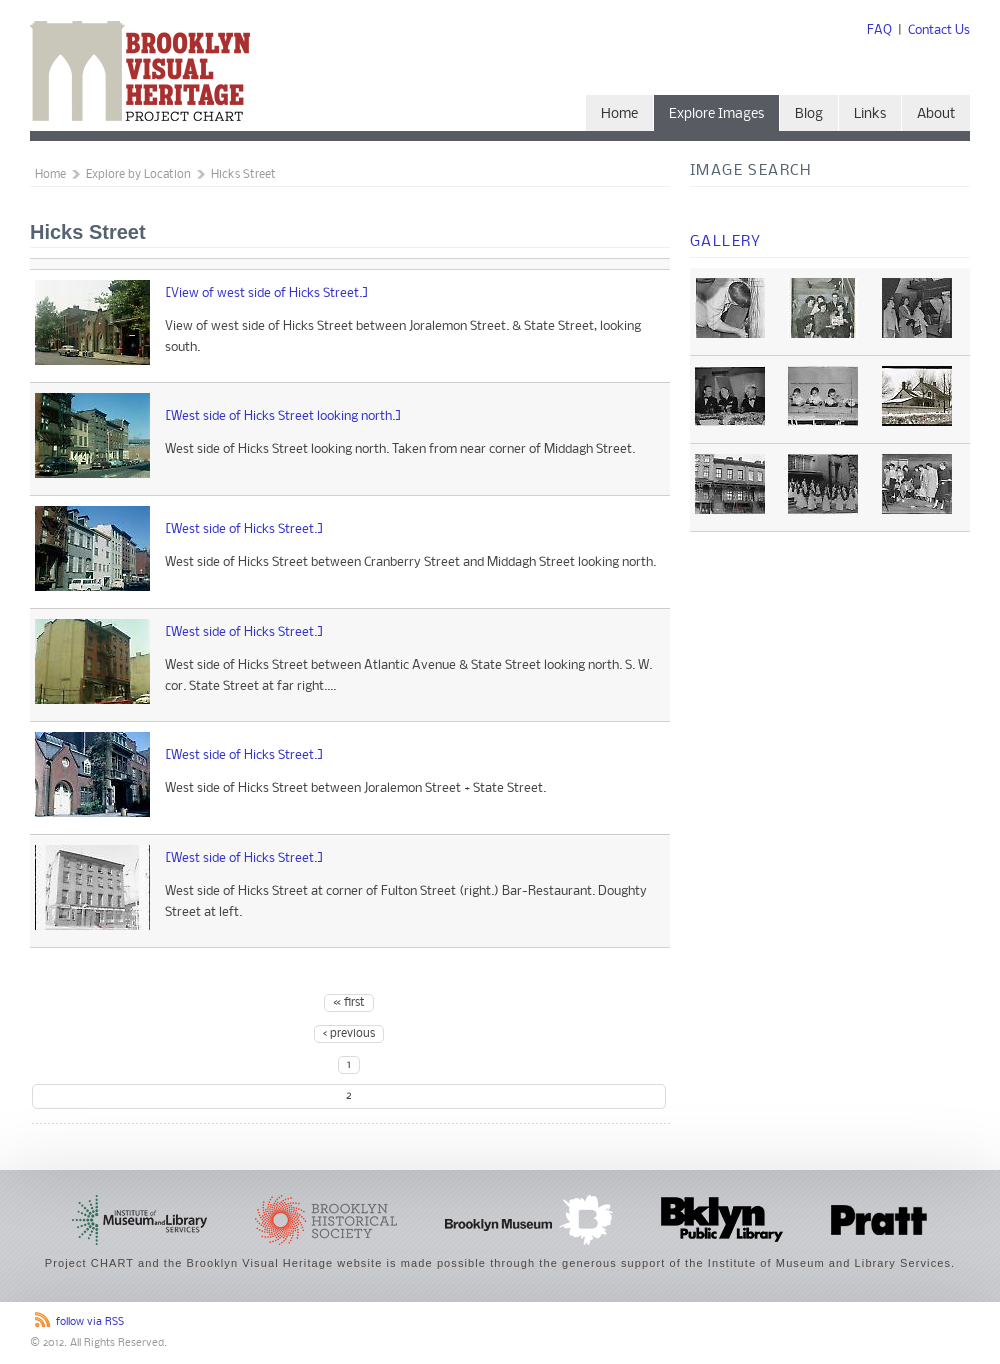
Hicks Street (243, 175)
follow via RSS (90, 1322)
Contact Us (939, 30)
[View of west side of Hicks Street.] (267, 293)
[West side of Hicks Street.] (244, 529)
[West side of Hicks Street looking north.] (283, 416)
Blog (809, 114)
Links (870, 114)
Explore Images (716, 114)
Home (619, 114)
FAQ (879, 30)
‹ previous (349, 1034)
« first (349, 1003)
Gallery (726, 242)
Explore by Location (138, 175)
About (936, 114)
